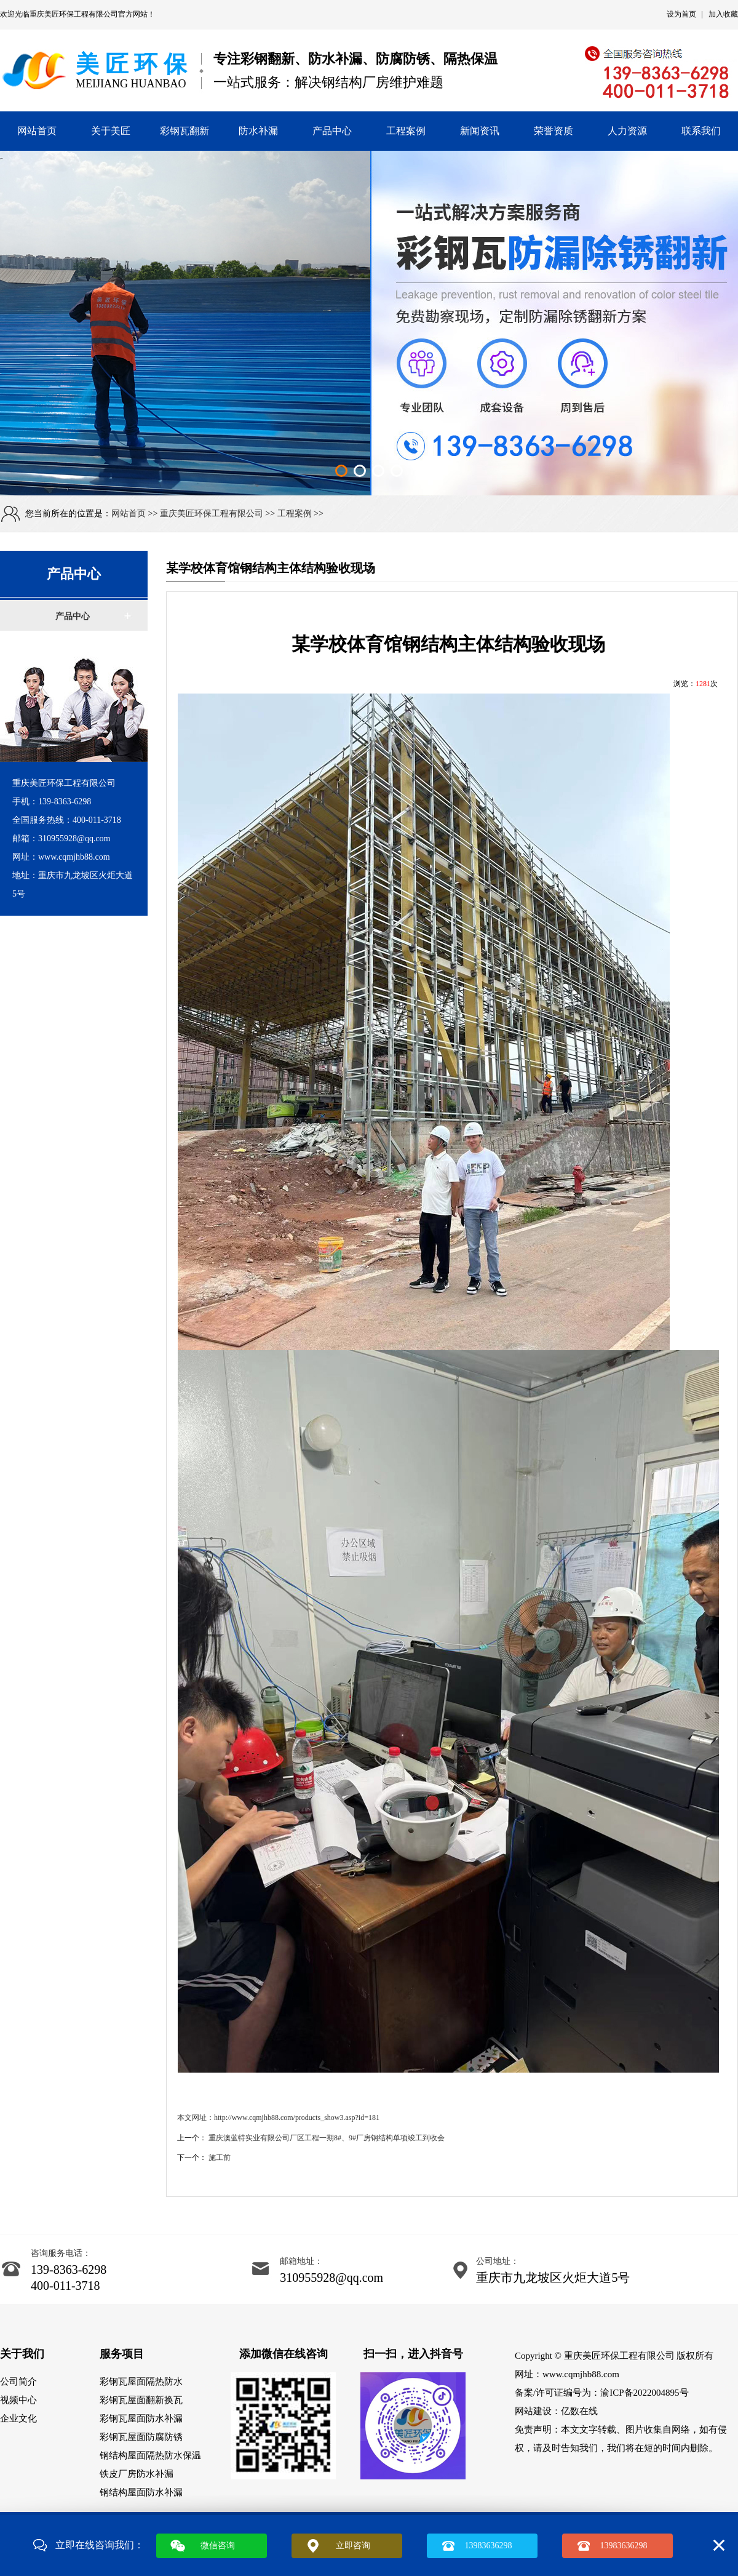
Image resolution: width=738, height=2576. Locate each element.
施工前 (219, 2157)
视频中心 (18, 2400)
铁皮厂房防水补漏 (136, 2474)
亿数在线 (579, 2411)
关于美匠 (110, 131)
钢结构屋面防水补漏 (141, 2492)
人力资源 (627, 131)
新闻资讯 (479, 131)
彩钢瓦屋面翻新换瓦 (141, 2400)
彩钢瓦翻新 (184, 131)
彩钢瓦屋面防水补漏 (141, 2418)
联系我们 (701, 131)
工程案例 (406, 131)
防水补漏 (258, 131)
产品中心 (332, 131)
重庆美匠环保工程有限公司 (74, 14)
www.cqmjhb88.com (580, 2374)
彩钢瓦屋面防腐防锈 (141, 2437)
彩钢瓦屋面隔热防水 (141, 2381)
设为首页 (681, 14)
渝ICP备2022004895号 (644, 2393)
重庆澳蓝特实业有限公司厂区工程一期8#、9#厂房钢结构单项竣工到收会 (326, 2138)
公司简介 (18, 2381)
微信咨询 (217, 2545)
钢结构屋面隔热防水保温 (150, 2455)
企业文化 (18, 2418)
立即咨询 (353, 2545)
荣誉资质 (553, 131)
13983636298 (488, 2545)
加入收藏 (723, 14)
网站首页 (37, 131)
